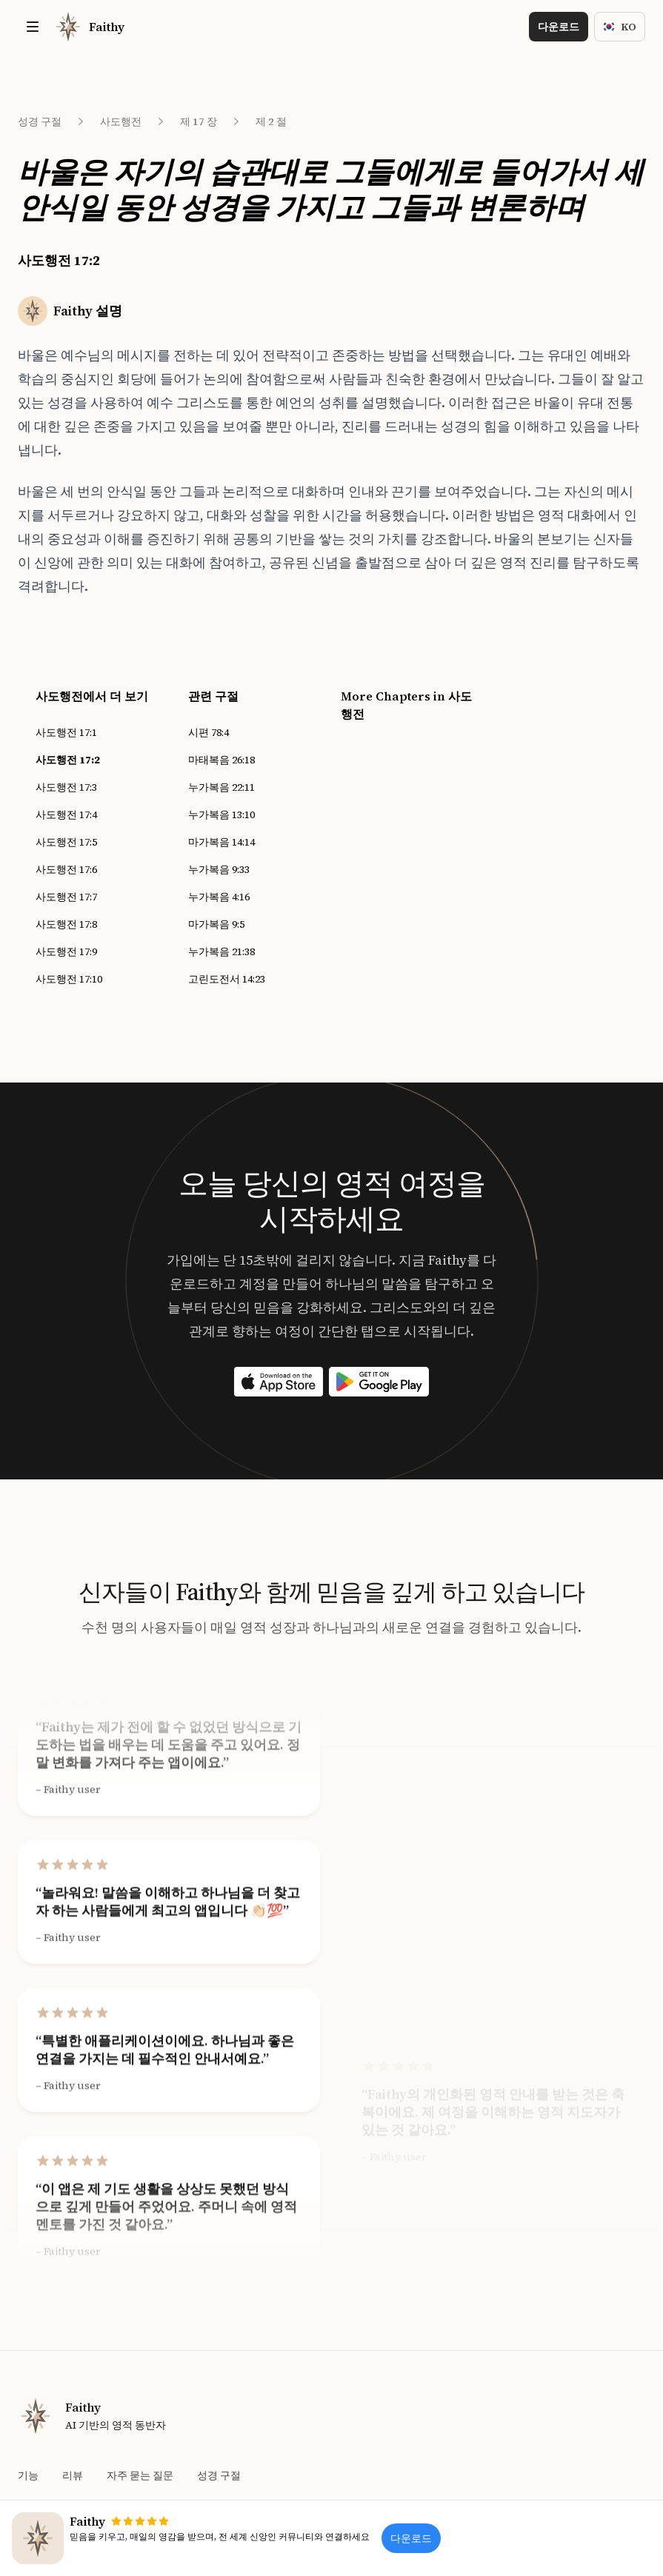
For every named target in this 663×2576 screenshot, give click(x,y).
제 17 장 (198, 121)
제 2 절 (271, 121)
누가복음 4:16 (219, 896)
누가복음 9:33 (219, 869)
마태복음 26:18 (221, 759)
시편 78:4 (208, 732)
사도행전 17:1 (66, 732)
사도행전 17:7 (66, 896)
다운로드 (558, 26)
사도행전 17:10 (69, 978)
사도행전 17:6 (66, 869)
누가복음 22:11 (221, 787)
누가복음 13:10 (221, 814)
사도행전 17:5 (66, 841)
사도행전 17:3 (66, 787)
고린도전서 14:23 (226, 978)
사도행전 (120, 121)
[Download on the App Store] (278, 1381)
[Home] (88, 26)
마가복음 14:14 (221, 841)
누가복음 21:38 (221, 951)
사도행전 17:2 (68, 759)
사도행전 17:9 (66, 951)
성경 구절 (39, 121)
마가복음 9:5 (216, 924)
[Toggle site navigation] (32, 26)
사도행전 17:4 (66, 814)
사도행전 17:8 (66, 924)
